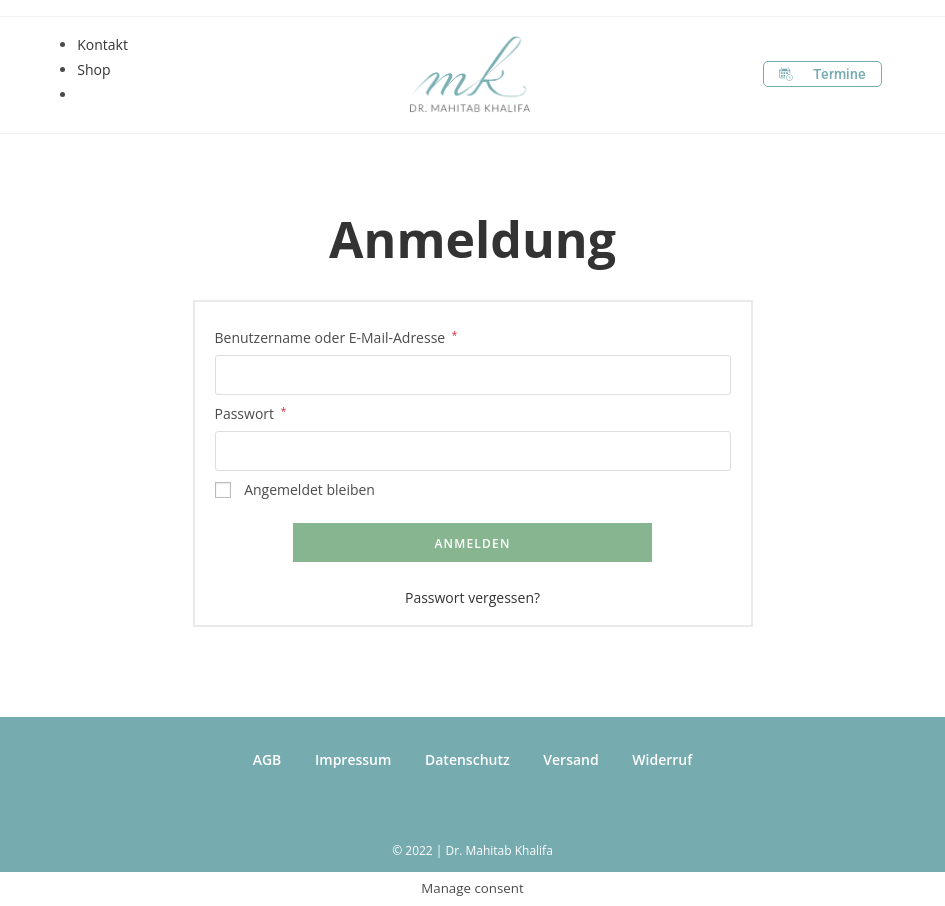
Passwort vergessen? (472, 597)
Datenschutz (467, 759)
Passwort (251, 412)
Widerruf (662, 759)
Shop (93, 69)
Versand (570, 759)
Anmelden (472, 543)
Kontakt (102, 44)
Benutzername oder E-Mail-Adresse (336, 336)
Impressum (353, 759)
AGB (267, 759)
